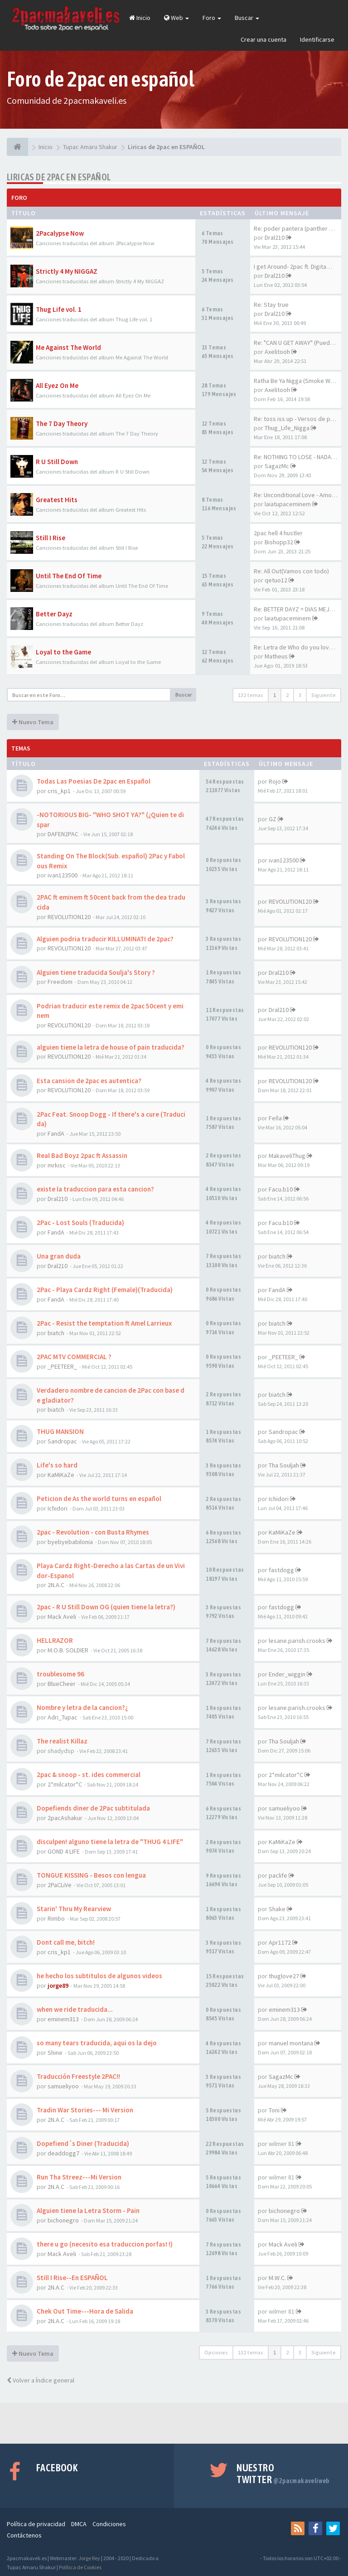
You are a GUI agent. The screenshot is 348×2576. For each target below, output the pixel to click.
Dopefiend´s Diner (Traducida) (83, 2143)
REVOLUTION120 (69, 917)
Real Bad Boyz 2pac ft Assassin (82, 1155)
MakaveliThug (287, 1156)
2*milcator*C (65, 1784)
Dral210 (275, 237)
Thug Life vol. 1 (59, 309)
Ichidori (58, 1508)
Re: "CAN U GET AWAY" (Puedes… (298, 343)
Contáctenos (24, 2535)
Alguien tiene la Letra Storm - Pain (88, 2210)
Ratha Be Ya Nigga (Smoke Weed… (300, 381)
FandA (56, 1133)
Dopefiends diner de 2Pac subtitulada (93, 1808)
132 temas (250, 695)
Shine (55, 2052)
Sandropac (62, 1441)
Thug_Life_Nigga (287, 428)
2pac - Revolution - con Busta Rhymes (93, 1532)
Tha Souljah (284, 1465)
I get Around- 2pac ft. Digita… (293, 266)
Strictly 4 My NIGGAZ (66, 271)
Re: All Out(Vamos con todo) (291, 571)
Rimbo (56, 1918)
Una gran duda (59, 1256)
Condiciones (109, 2524)
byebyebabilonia (70, 1542)
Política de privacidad (36, 2524)
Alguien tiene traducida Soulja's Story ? (96, 972)
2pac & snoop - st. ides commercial (88, 1774)
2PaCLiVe (60, 1885)
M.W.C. (277, 2278)
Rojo (275, 781)
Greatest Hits (56, 499)
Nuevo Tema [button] (32, 722)
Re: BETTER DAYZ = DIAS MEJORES (299, 609)
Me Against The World (68, 347)
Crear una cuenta (263, 39)
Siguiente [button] (323, 695)
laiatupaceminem (288, 504)
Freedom (60, 982)
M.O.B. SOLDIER (68, 1650)
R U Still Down (57, 461)
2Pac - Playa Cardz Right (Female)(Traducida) (105, 1289)
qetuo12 (276, 580)
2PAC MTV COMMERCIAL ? (74, 1356)
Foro (212, 18)
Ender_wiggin (287, 1674)
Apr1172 (280, 1942)
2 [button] (287, 695)
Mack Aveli (62, 1616)
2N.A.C (56, 1585)
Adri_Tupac (62, 1717)
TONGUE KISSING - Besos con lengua (91, 1875)
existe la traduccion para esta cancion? (95, 1189)
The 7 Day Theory (61, 423)
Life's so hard (57, 1465)
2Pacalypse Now (60, 233)
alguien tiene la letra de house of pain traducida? (110, 1047)
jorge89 (58, 1985)
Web (176, 18)
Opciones (216, 2352)
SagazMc (277, 466)
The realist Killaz (62, 1741)
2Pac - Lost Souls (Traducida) (80, 1222)
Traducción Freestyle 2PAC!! (78, 2076)
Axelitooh (277, 352)
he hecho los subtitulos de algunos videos (99, 1975)
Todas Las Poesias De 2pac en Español (93, 781)
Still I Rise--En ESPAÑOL (72, 2277)
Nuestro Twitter (283, 2473)
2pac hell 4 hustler (278, 533)
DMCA (79, 2524)
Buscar (247, 18)
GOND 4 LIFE (64, 1851)
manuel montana (291, 2043)
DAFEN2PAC (63, 834)
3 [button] (300, 695)
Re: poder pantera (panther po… (298, 228)
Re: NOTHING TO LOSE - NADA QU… (300, 457)
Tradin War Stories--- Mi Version (85, 2110)
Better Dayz (54, 614)
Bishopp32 (279, 542)
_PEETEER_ (62, 1366)
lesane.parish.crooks (297, 1641)
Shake (277, 1909)
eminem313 (63, 2019)
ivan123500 (62, 875)
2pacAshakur (65, 1818)
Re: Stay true (271, 304)
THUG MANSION (60, 1431)
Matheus (276, 656)
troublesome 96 (60, 1674)
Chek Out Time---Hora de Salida (85, 2311)
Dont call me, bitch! (66, 1942)
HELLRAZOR (55, 1640)
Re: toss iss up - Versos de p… (295, 419)
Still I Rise (50, 537)
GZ (272, 819)
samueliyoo (284, 1808)
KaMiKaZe (61, 1475)
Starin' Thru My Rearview (74, 1908)
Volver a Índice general (40, 2380)
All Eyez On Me (57, 385)
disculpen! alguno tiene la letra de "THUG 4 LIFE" (110, 1841)
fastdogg (281, 1570)
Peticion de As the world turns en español (99, 1498)
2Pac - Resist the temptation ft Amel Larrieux (104, 1323)
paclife (278, 1875)
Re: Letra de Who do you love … (297, 647)
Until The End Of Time (69, 575)
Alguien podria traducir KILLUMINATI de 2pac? (105, 939)
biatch (277, 1256)
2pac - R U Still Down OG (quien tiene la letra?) (106, 1607)
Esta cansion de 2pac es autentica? (89, 1080)
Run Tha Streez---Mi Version (79, 2177)
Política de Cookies (80, 2567)
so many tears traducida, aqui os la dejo (97, 2043)
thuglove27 (284, 1976)
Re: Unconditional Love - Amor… (296, 495)
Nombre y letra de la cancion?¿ (82, 1707)
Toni (274, 2110)
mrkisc (57, 1165)
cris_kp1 (59, 791)
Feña (275, 1118)
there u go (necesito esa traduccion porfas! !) (105, 2244)
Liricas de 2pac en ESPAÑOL (59, 177)
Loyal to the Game (63, 652)
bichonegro (63, 2220)
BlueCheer (62, 1684)
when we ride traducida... (75, 2009)
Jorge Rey (89, 2558)
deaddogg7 (63, 2153)
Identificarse (317, 39)
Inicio (139, 18)
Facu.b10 (281, 1189)
